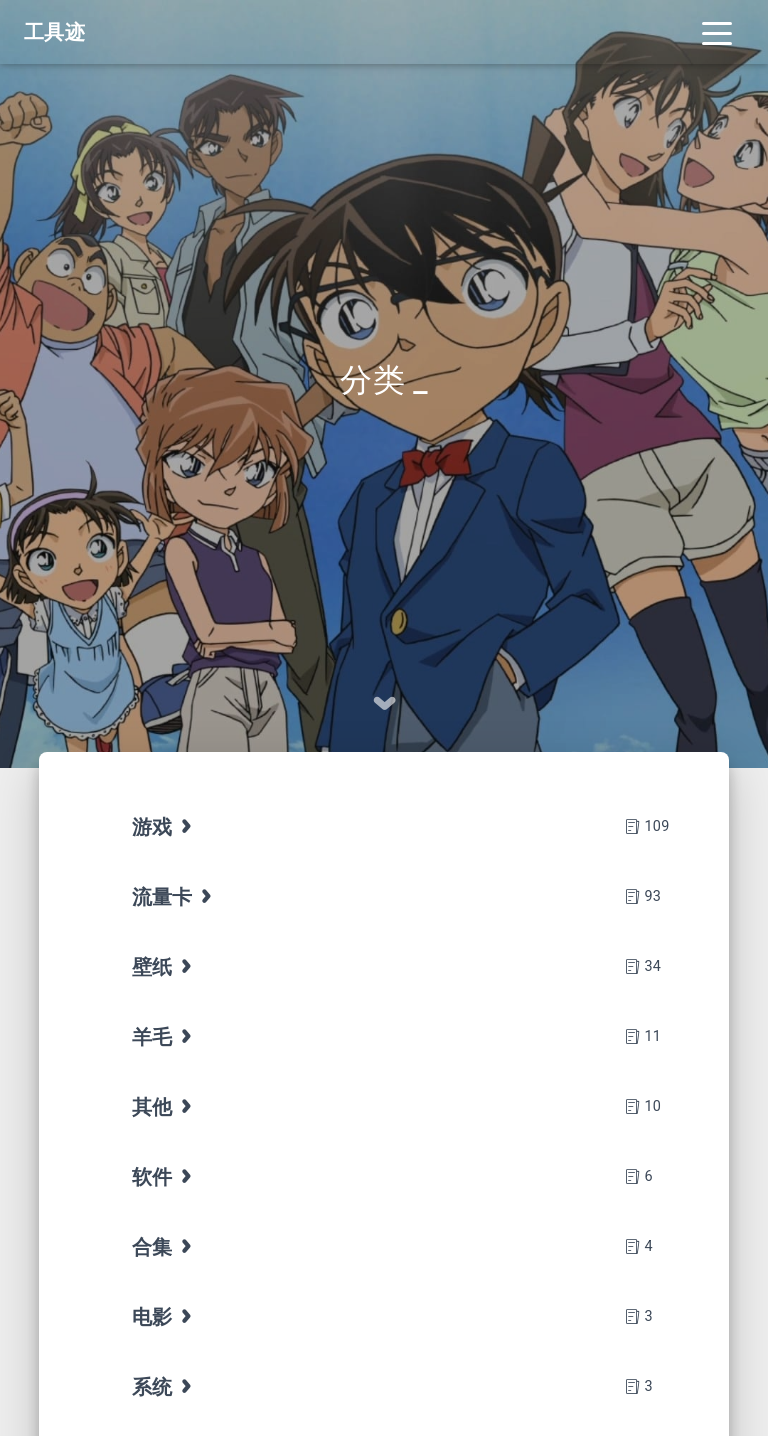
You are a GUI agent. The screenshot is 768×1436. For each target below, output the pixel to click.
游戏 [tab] (164, 827)
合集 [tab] (164, 1247)
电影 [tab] (164, 1317)
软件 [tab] (164, 1177)
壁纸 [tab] (164, 967)
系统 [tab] (164, 1387)
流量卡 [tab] (174, 897)
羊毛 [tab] (164, 1037)
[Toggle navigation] (717, 32)
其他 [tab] (164, 1107)
